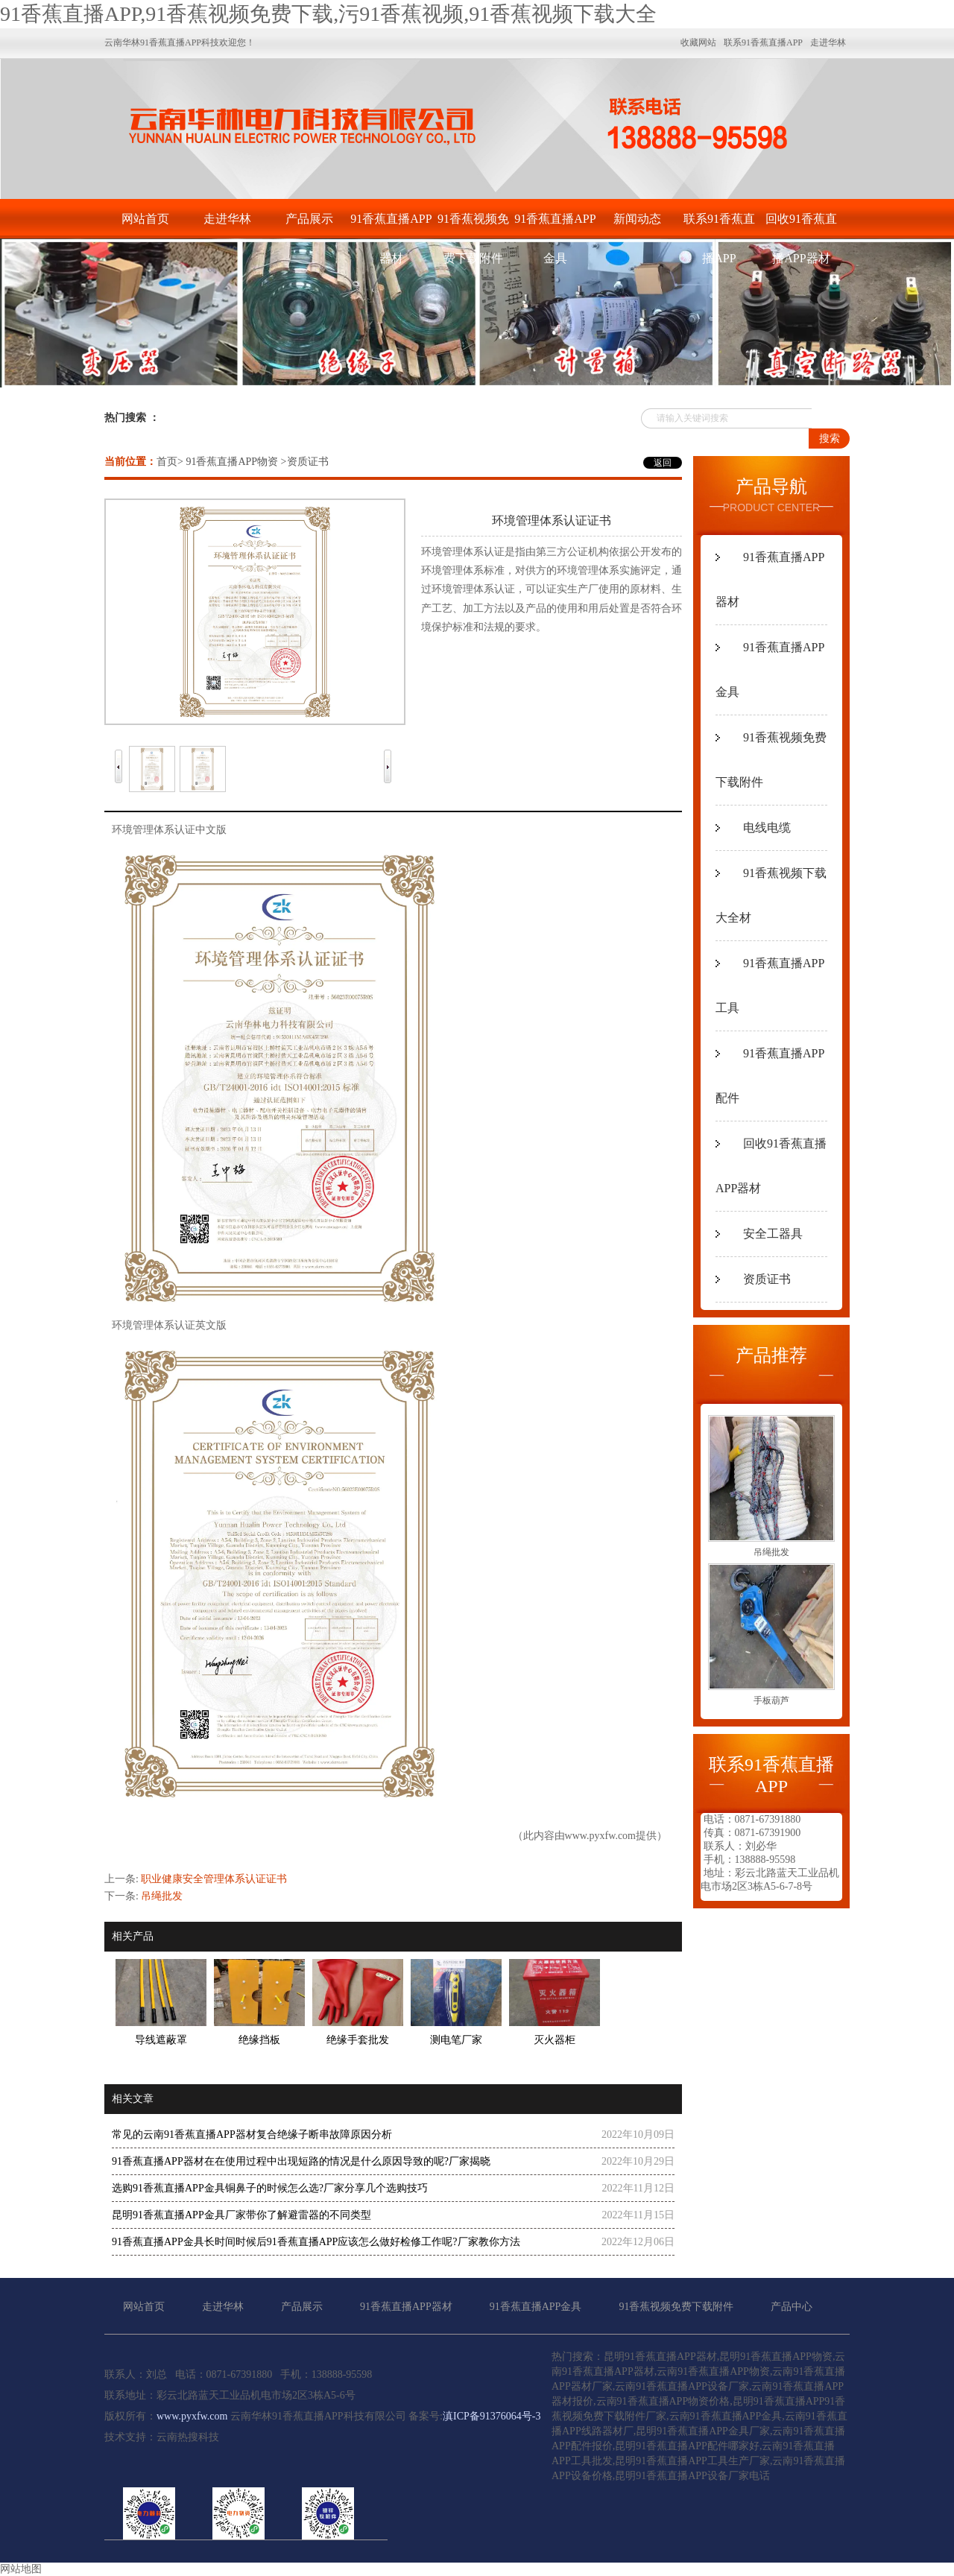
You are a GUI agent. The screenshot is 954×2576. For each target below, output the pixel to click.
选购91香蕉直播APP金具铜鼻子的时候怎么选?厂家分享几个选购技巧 (270, 2188)
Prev (118, 755)
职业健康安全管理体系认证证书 (214, 1878)
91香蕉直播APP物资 (232, 461)
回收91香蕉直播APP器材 (801, 225)
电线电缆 (767, 827)
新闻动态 (637, 218)
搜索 (829, 438)
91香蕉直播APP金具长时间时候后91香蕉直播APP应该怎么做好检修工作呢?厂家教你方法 (316, 2241)
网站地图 (21, 2569)
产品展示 (309, 218)
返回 (663, 463)
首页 (167, 461)
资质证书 (767, 1279)
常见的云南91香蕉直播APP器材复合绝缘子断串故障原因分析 (252, 2134)
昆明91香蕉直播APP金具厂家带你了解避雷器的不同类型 (241, 2215)
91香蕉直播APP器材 (391, 225)
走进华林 (227, 218)
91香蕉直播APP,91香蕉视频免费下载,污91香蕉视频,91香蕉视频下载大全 (328, 13)
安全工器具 (773, 1233)
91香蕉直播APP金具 (555, 225)
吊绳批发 (162, 1896)
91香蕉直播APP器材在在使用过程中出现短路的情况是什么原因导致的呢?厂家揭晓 (301, 2161)
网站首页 (145, 218)
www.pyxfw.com (600, 1835)
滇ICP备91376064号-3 (491, 2416)
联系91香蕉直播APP (719, 225)
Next (387, 755)
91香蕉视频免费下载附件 (473, 225)
